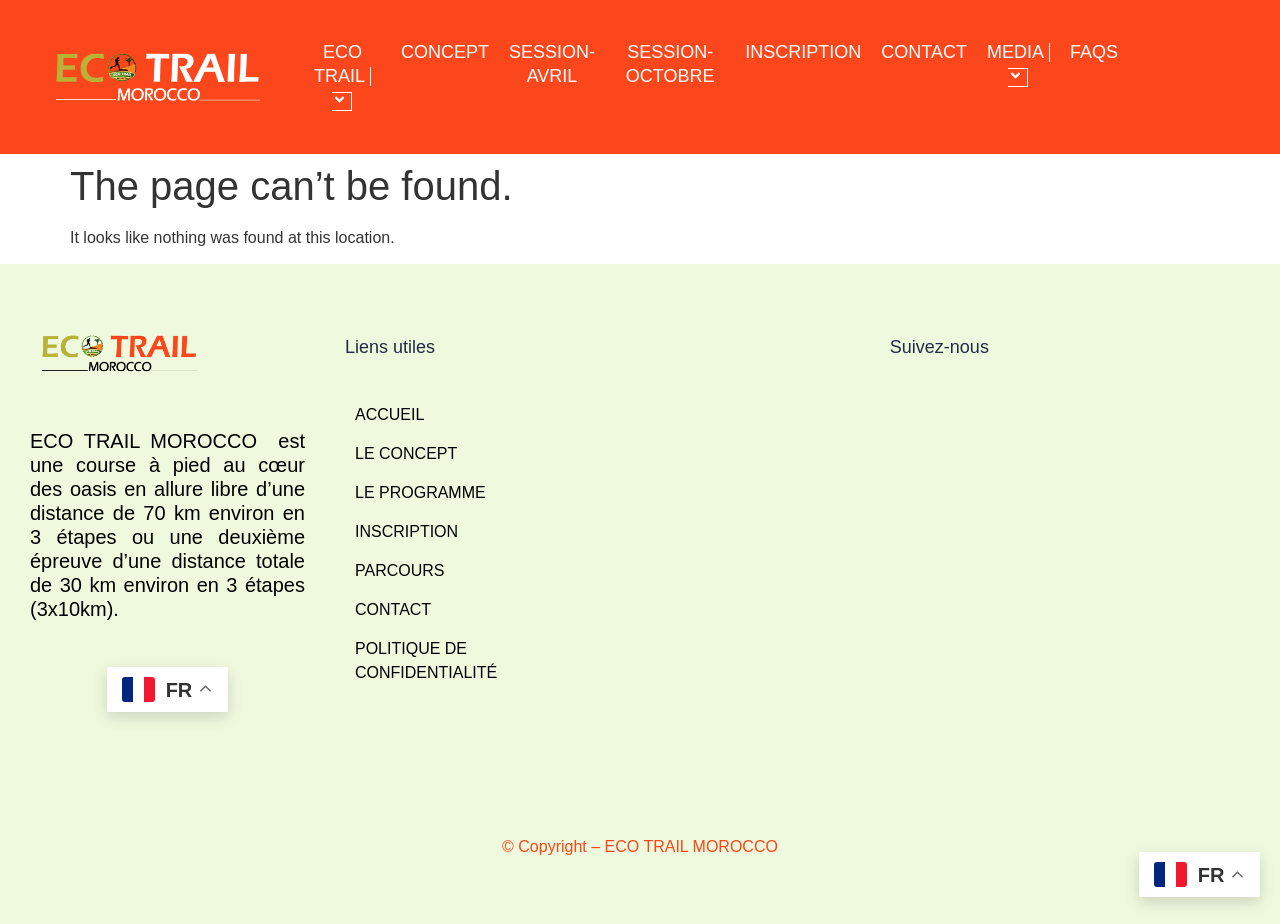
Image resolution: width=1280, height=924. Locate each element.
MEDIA (1018, 64)
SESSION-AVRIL (552, 64)
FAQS (1094, 52)
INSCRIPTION (803, 52)
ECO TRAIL (342, 76)
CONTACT (924, 52)
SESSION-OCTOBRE (670, 64)
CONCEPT (445, 52)
